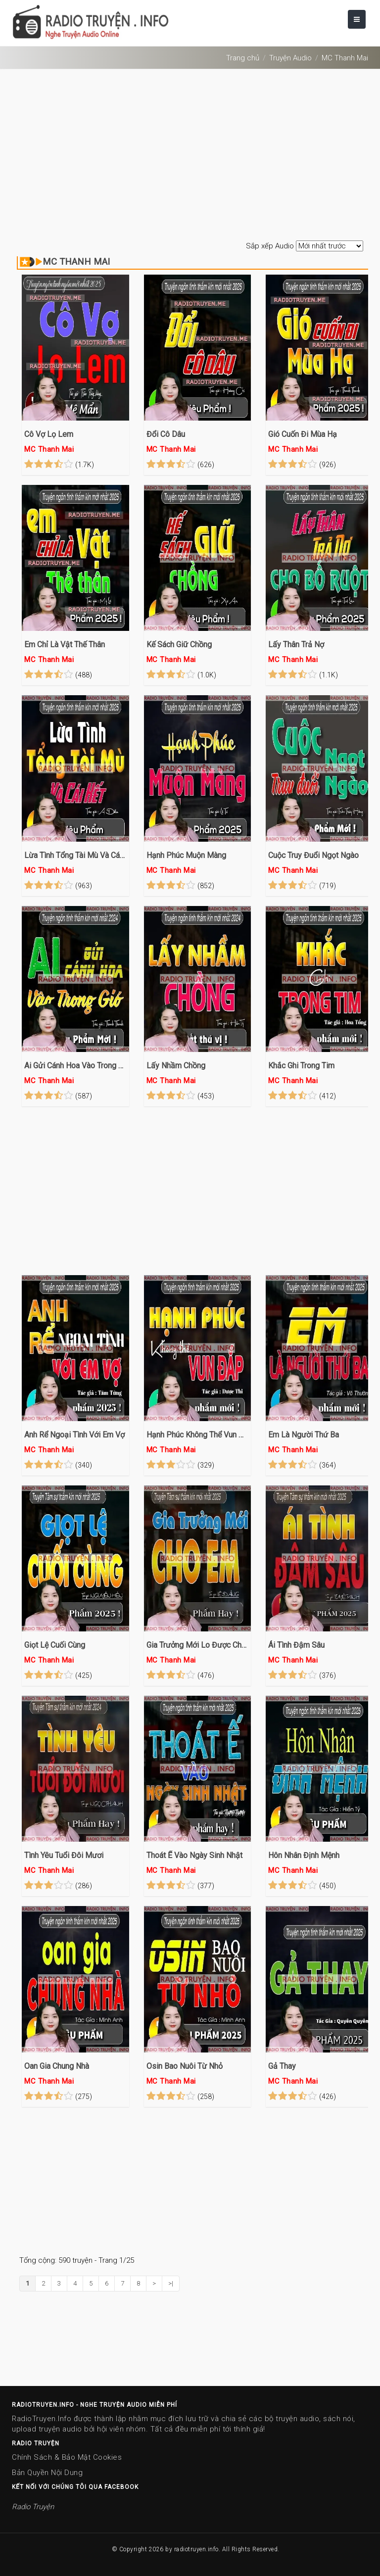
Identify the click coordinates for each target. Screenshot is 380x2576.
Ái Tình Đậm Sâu (296, 1645)
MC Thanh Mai (345, 57)
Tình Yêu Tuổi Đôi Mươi (63, 1855)
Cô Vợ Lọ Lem (48, 434)
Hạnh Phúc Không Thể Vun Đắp (197, 1434)
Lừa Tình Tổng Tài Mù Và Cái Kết (75, 855)
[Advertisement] (190, 156)
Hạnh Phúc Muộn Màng (186, 855)
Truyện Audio (290, 57)
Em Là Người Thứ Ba (303, 1434)
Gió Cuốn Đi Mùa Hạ (302, 434)
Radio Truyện (33, 2506)
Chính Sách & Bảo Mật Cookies (67, 2457)
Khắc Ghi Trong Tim (301, 1065)
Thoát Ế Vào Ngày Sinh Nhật (194, 1855)
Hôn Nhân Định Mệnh (303, 1855)
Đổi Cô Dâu (165, 434)
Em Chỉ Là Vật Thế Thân (64, 644)
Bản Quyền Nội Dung (47, 2472)
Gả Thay (282, 2066)
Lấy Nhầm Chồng (175, 1065)
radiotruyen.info (196, 2549)
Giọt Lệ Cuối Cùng (54, 1645)
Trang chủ (242, 57)
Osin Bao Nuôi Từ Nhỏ (184, 2066)
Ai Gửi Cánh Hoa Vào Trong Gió (75, 1065)
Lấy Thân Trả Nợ (296, 644)
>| (170, 2283)
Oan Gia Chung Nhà (56, 2066)
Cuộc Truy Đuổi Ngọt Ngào (313, 855)
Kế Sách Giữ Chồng (179, 644)
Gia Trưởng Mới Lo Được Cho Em (197, 1645)
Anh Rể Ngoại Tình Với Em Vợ (74, 1434)
